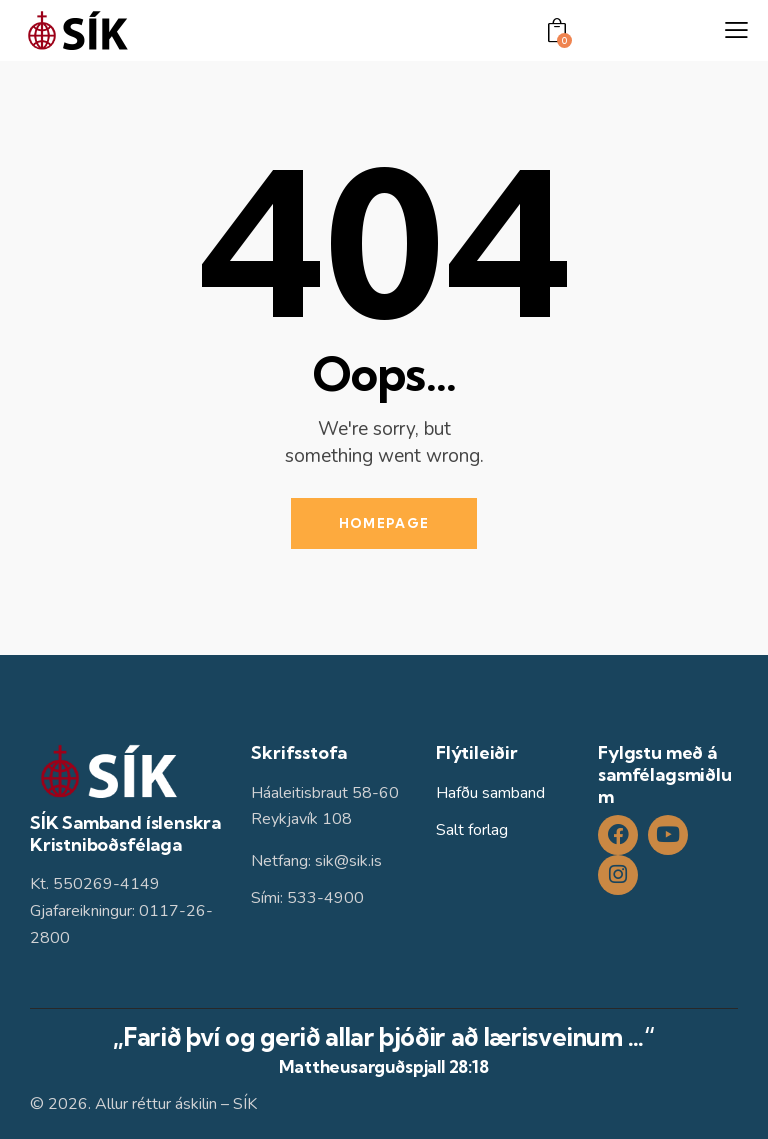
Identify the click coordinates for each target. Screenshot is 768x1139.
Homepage (384, 523)
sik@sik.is (348, 861)
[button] (736, 31)
